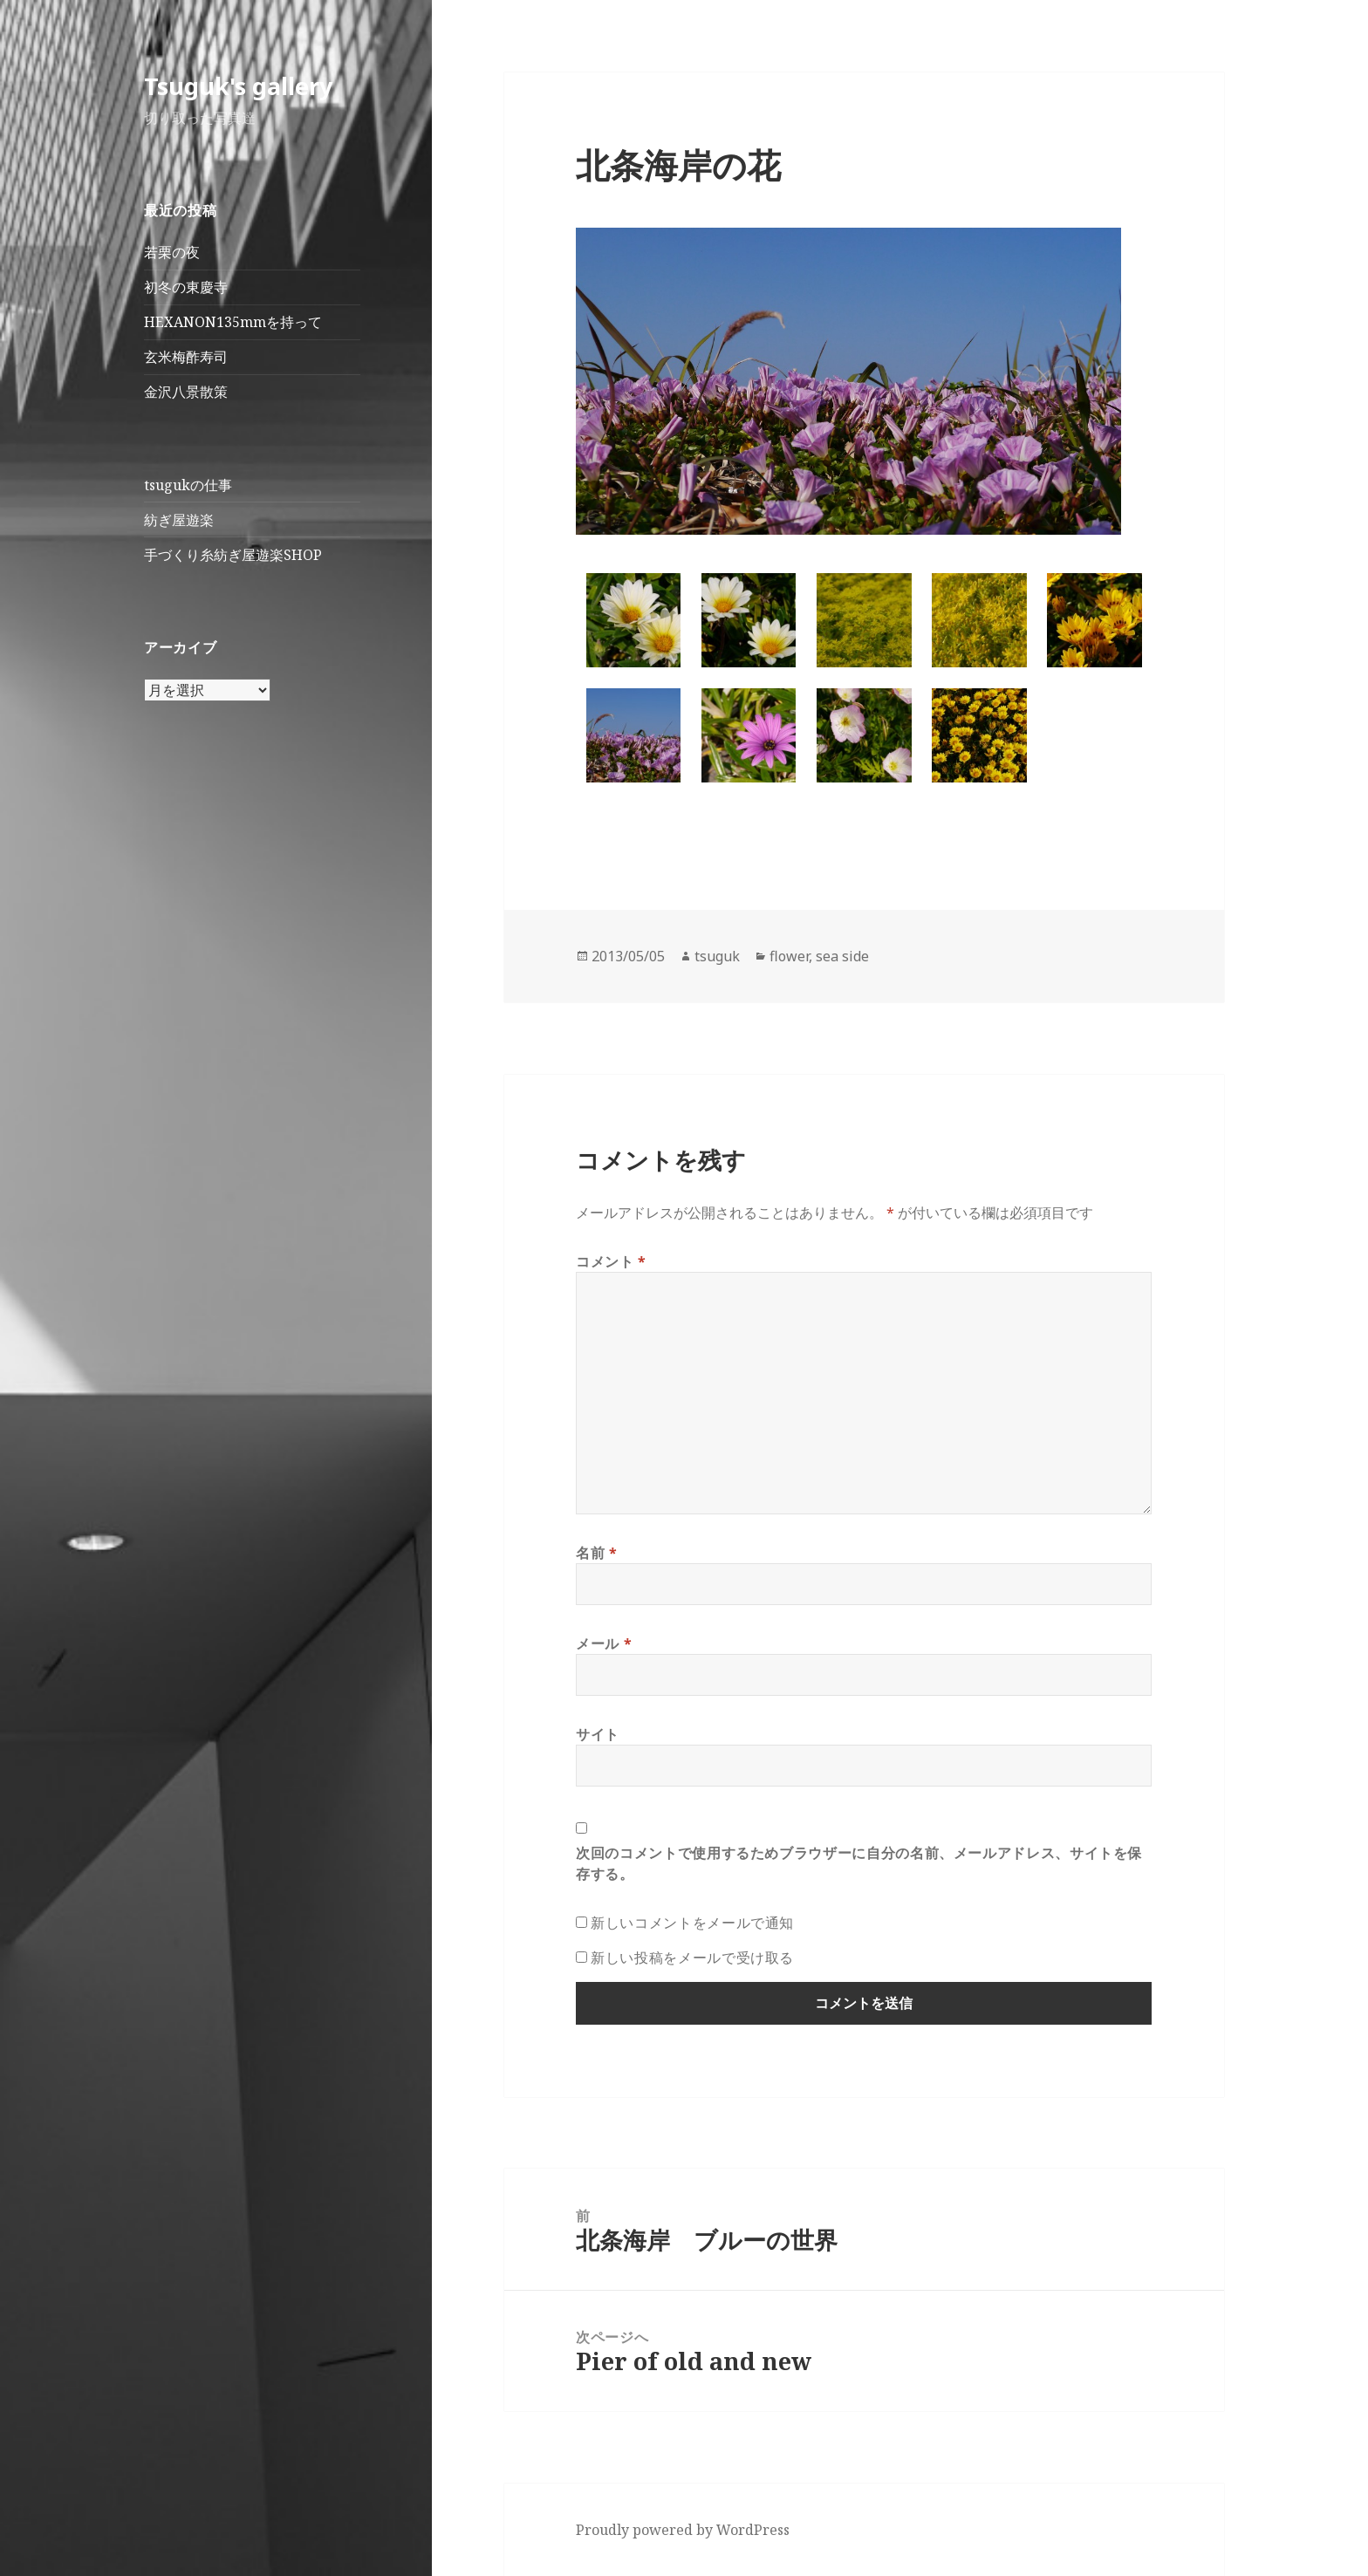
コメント (611, 1261)
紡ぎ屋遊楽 (179, 520)
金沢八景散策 (186, 391)
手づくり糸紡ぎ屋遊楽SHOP (233, 554)
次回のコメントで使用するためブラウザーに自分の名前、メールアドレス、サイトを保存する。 (859, 1863)
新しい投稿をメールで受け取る (692, 1957)
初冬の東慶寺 (186, 287)
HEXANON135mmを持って (233, 321)
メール (604, 1643)
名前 (597, 1552)
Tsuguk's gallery (238, 86)
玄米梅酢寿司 (186, 356)
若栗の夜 (172, 252)
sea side (842, 956)
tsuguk (717, 956)
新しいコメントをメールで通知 (692, 1922)
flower (789, 956)
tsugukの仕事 (188, 485)
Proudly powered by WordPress (683, 2529)
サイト (597, 1734)
